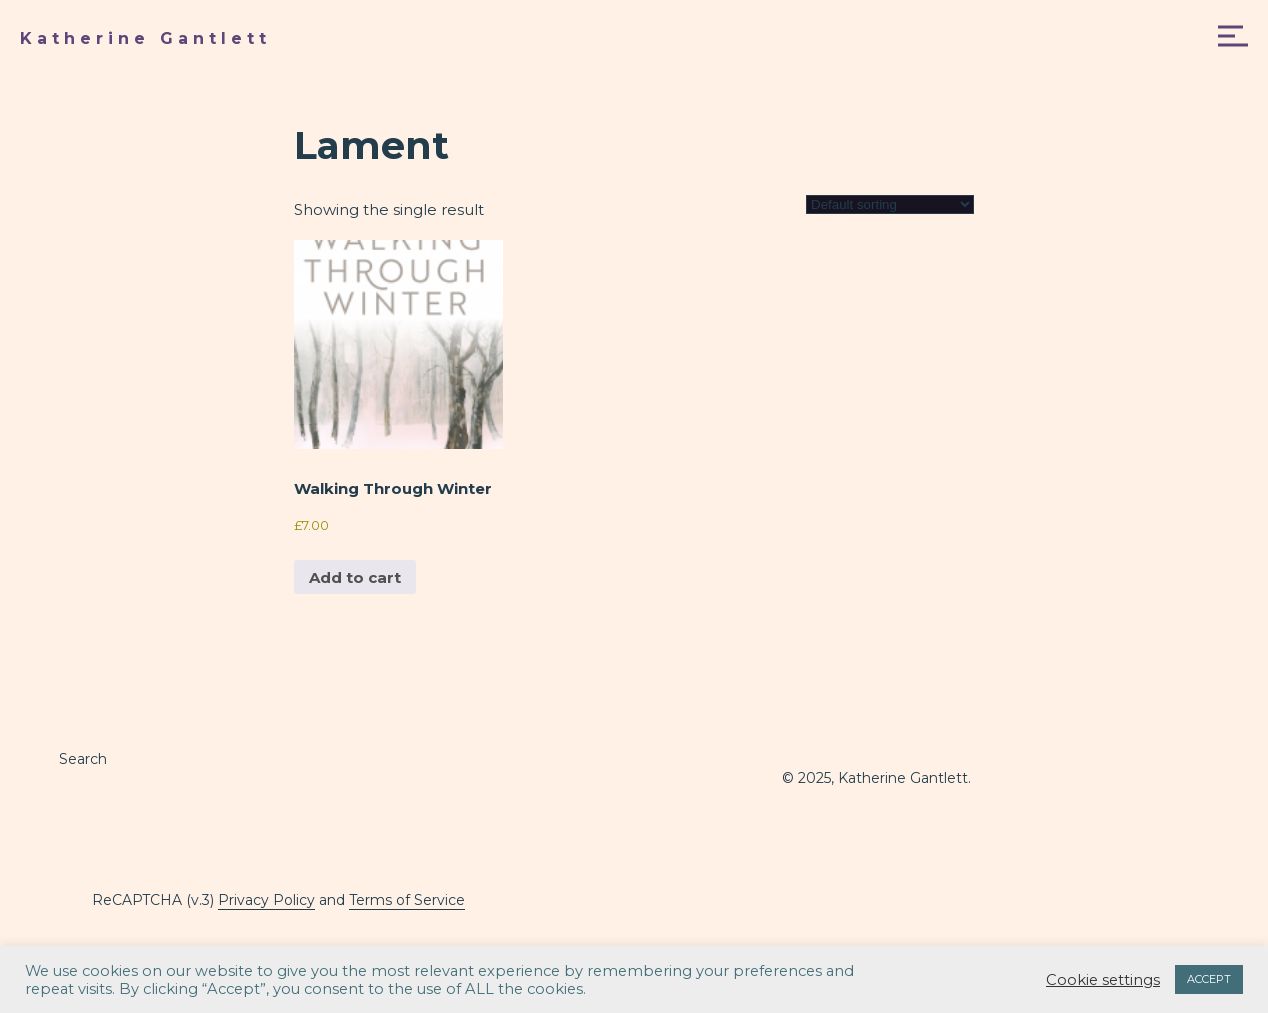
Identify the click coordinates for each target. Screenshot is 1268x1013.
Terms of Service (407, 900)
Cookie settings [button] (1103, 980)
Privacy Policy (266, 900)
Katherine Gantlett (145, 38)
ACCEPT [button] (1209, 979)
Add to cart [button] (355, 577)
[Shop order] (890, 204)
